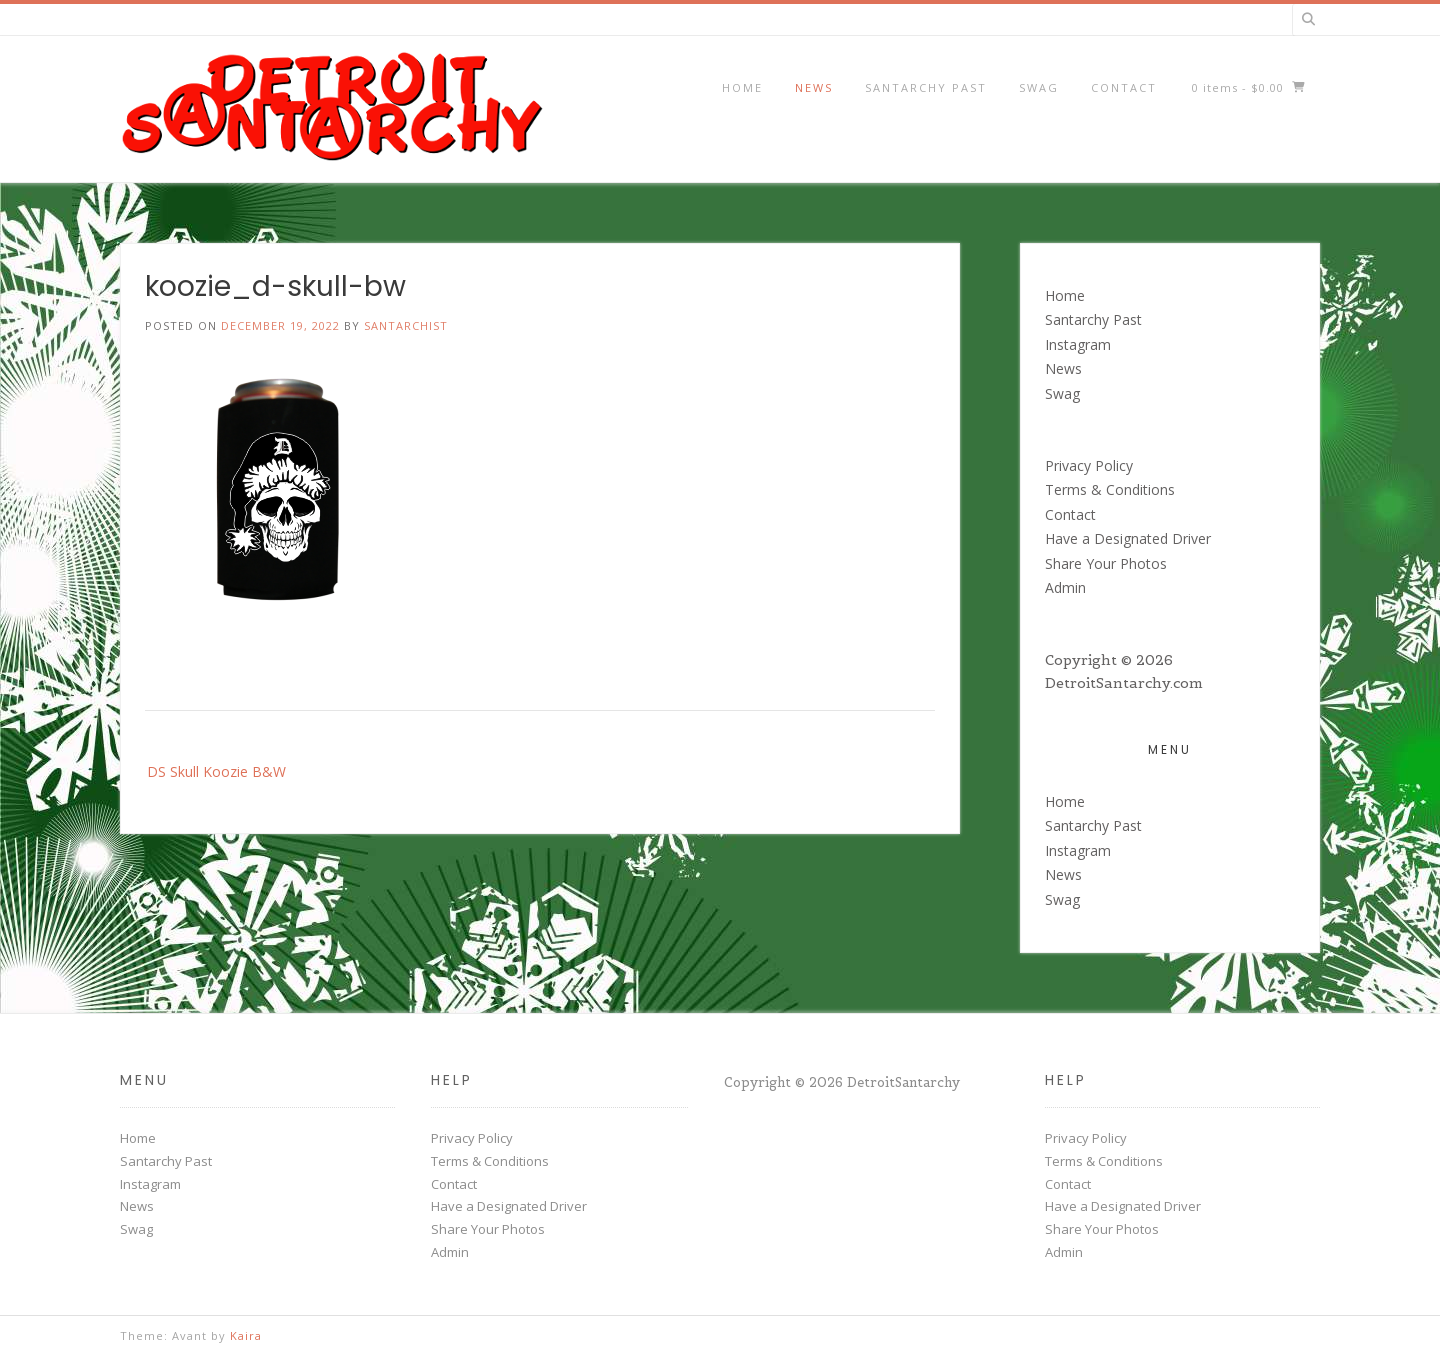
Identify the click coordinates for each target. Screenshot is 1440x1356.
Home (742, 87)
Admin (1065, 587)
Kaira (246, 1335)
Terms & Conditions (1110, 489)
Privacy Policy (1089, 465)
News (814, 87)
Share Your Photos (1106, 563)
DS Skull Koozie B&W (216, 771)
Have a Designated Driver (1128, 538)
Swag (1039, 87)
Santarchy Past (926, 87)
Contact (1124, 87)
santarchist (406, 325)
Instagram (1078, 344)
